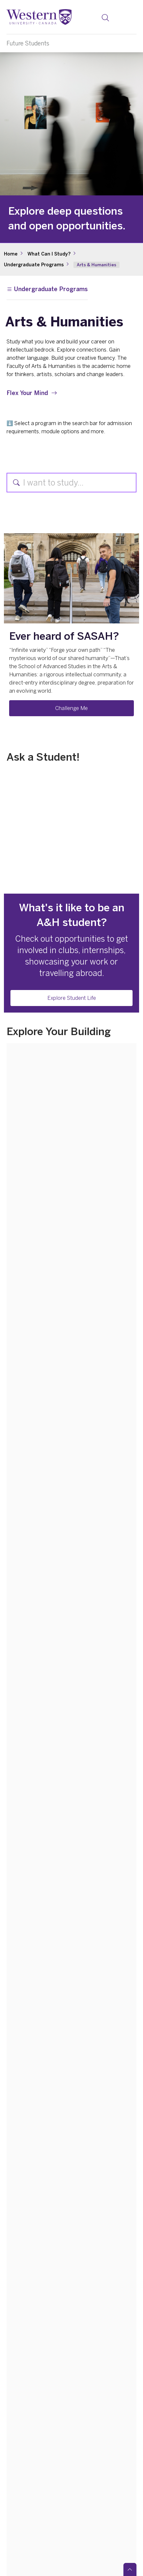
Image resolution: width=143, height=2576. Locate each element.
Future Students (28, 43)
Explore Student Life (71, 998)
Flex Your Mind (27, 392)
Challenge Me (71, 708)
